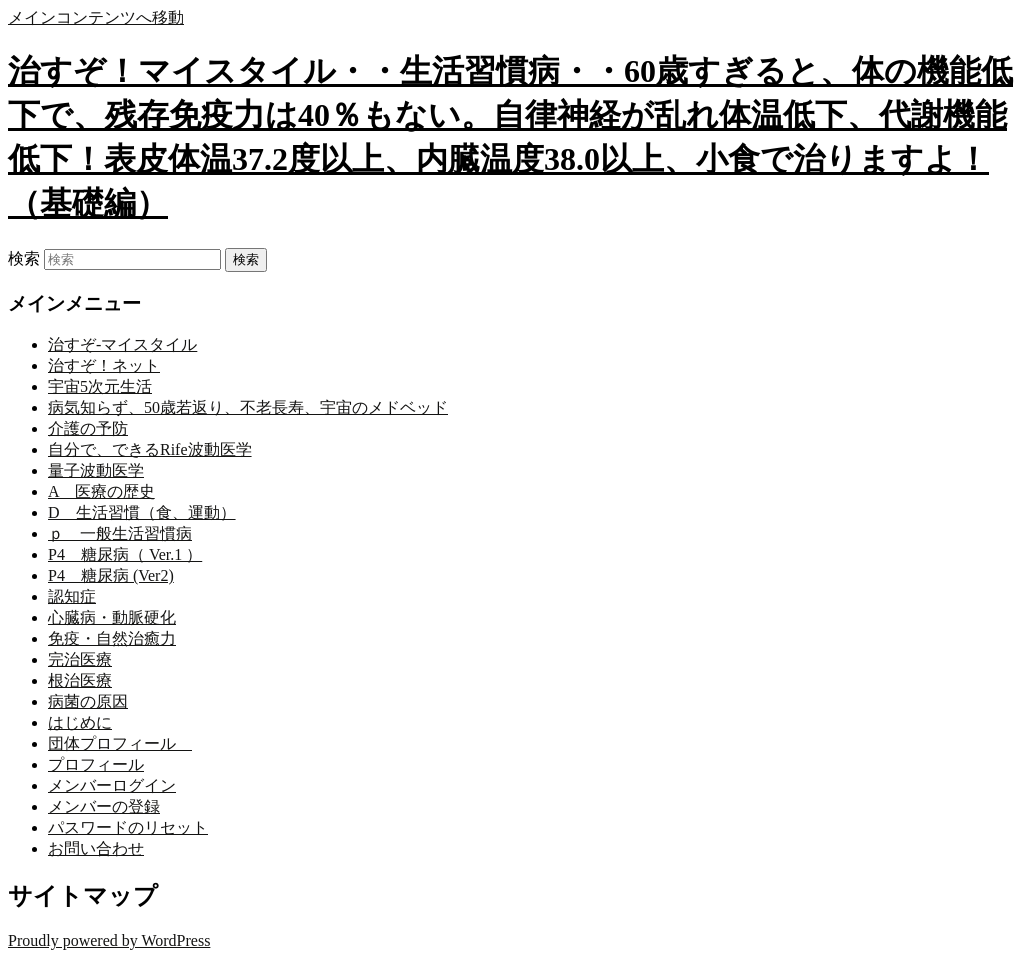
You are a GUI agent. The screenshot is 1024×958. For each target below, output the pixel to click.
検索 (24, 258)
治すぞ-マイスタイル (122, 344)
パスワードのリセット (128, 827)
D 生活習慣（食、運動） (142, 512)
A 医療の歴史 (101, 491)
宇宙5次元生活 (100, 386)
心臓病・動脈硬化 (112, 617)
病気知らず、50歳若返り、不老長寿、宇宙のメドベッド (248, 407)
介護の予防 (88, 428)
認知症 (72, 596)
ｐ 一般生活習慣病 (120, 533)
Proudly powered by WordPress (109, 940)
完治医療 (80, 659)
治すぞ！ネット (104, 365)
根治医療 (80, 680)
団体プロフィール (120, 743)
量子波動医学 (96, 470)
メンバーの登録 (104, 806)
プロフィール (96, 764)
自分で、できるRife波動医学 (150, 449)
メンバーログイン (112, 785)
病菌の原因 (88, 701)
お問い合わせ (96, 848)
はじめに (80, 722)
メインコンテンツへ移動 (96, 17)
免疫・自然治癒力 (112, 638)
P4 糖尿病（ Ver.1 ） (125, 554)
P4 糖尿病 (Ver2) (111, 575)
